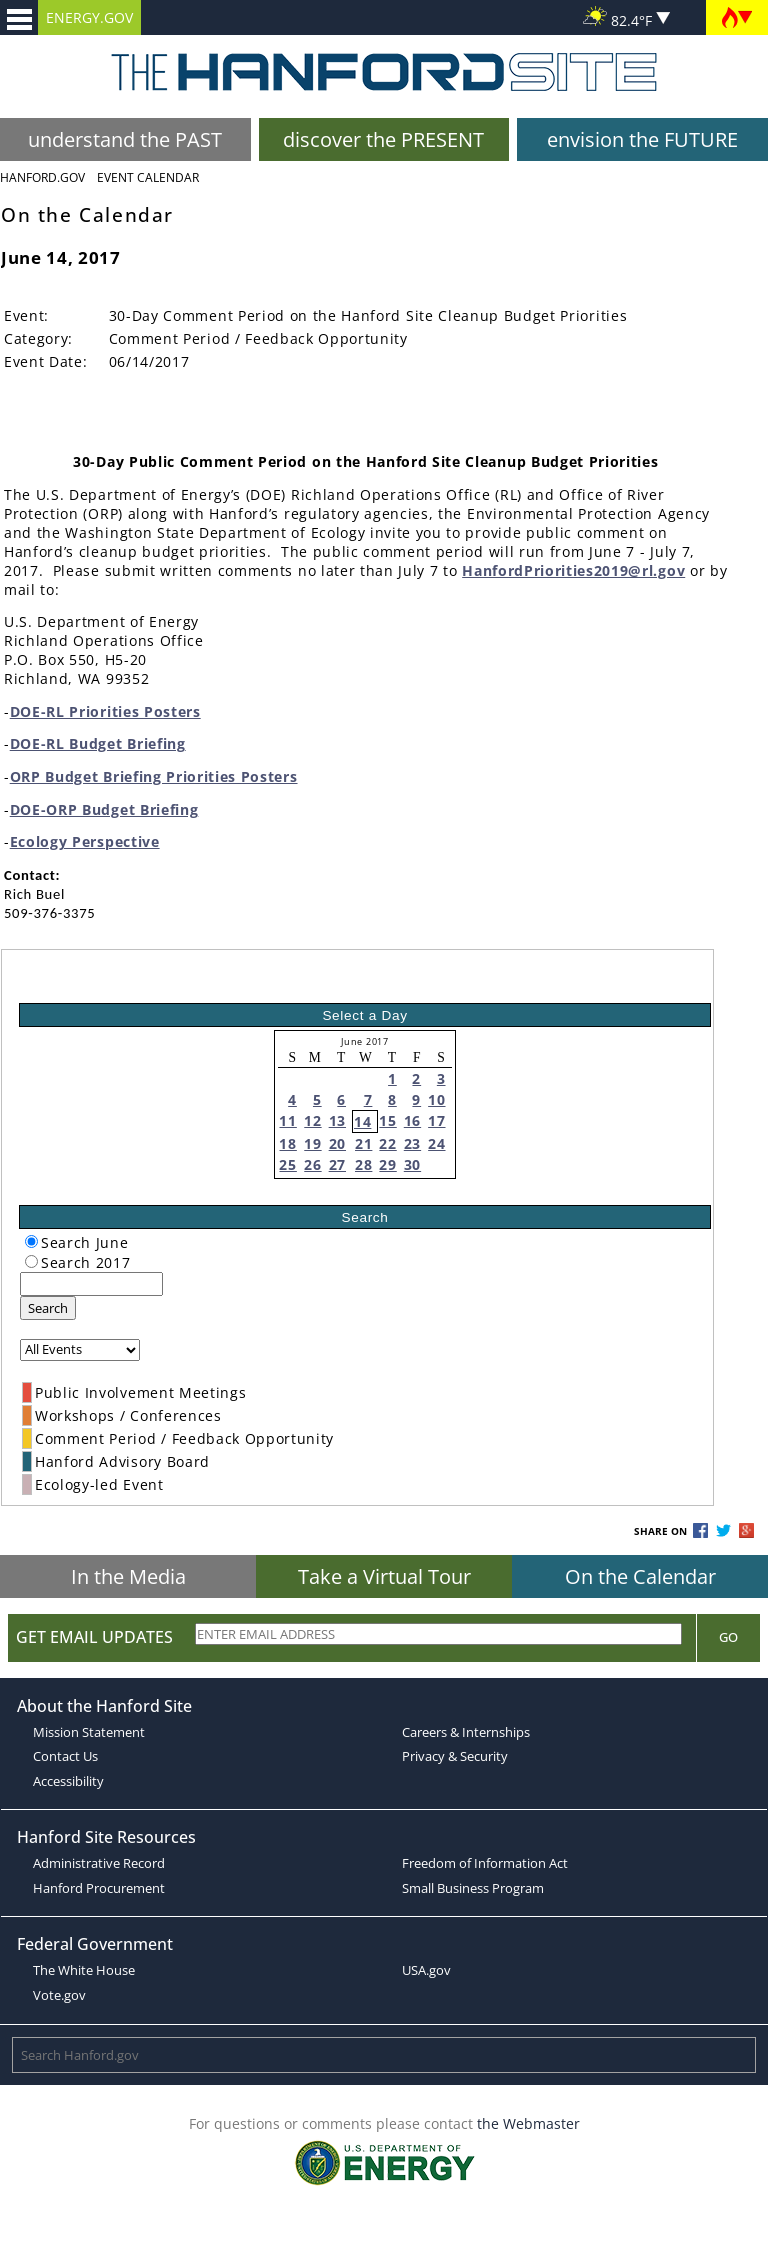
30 (412, 1164)
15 (387, 1120)
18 (287, 1143)
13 (337, 1120)
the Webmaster (528, 2123)
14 (362, 1121)
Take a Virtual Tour (384, 1576)
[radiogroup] (31, 1241)
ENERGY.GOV (89, 17)
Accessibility (68, 1781)
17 (436, 1120)
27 (337, 1164)
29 (387, 1164)
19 (312, 1143)
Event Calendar (148, 177)
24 (436, 1143)
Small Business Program (473, 1888)
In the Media (128, 1576)
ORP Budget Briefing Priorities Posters (154, 776)
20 (337, 1143)
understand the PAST (125, 139)
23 (412, 1143)
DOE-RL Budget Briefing (98, 743)
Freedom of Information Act (485, 1863)
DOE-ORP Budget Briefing (104, 809)
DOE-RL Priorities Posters (105, 711)
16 (412, 1120)
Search (48, 1308)
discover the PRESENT (383, 139)
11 (287, 1120)
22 (387, 1143)
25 (287, 1164)
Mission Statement (89, 1732)
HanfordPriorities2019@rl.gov (573, 570)
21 (363, 1143)
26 (312, 1164)
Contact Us (65, 1756)
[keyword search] (91, 1284)
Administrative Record (99, 1863)
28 (363, 1164)
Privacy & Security (455, 1756)
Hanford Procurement (99, 1888)
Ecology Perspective (85, 841)
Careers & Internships (466, 1732)
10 (436, 1099)
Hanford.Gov (42, 177)
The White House (84, 1970)
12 (312, 1120)
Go (728, 1637)
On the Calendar (640, 1576)
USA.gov (426, 1970)
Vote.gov (59, 1995)
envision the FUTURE (642, 139)
